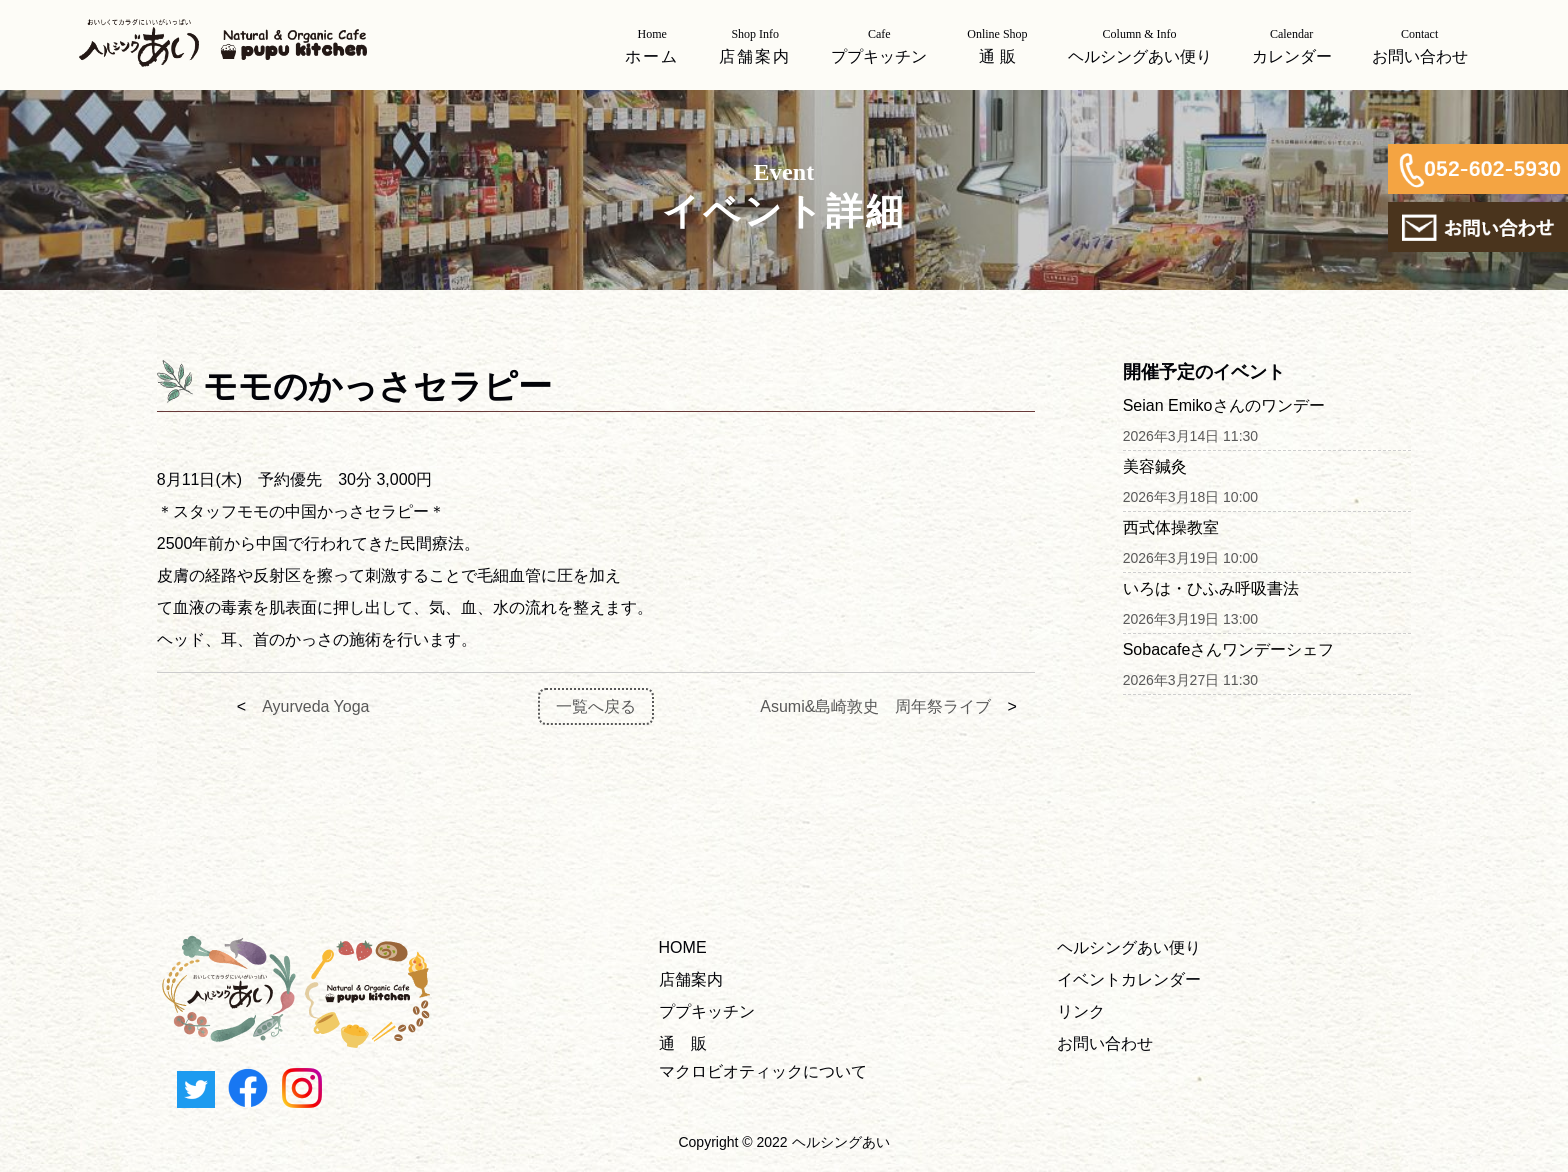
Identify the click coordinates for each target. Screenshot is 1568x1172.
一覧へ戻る (596, 706)
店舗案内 (691, 979)
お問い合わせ (1105, 1043)
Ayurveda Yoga (315, 706)
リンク (1081, 1011)
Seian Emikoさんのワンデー (1224, 405)
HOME (683, 947)
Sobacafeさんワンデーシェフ (1229, 649)
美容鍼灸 (1155, 466)
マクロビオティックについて (763, 1071)
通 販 (683, 1043)
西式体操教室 (1171, 527)
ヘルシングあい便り (1129, 947)
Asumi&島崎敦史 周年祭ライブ (875, 706)
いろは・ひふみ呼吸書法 (1211, 588)
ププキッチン (707, 1011)
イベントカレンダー (1129, 979)
